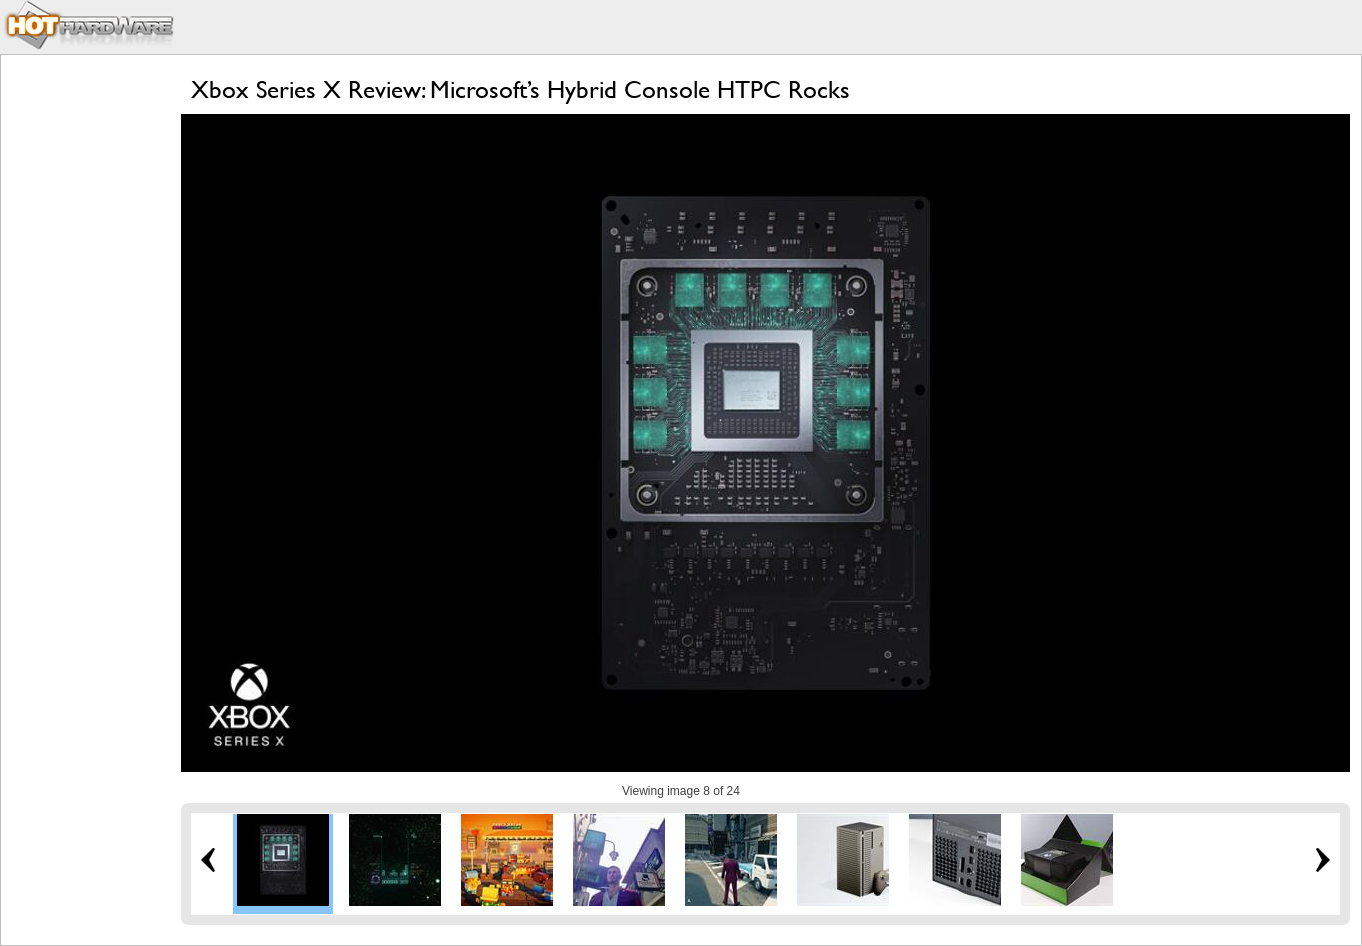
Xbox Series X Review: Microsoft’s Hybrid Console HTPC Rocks (520, 89)
